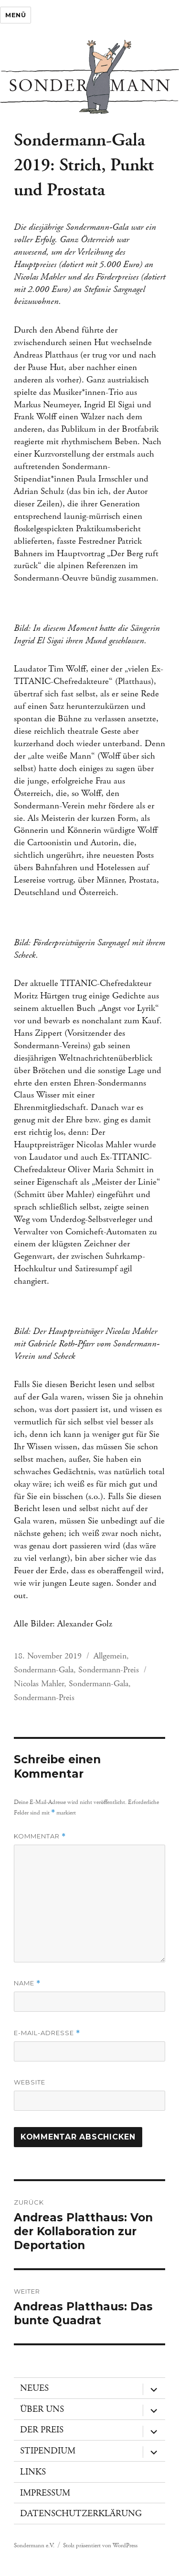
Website (29, 2082)
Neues (34, 2388)
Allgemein (110, 1655)
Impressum (45, 2493)
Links (33, 2472)
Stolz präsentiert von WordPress (100, 2546)
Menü (15, 15)
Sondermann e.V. (34, 2546)
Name (27, 1983)
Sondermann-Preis (108, 1669)
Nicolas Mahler (39, 1683)
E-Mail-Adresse (47, 2033)
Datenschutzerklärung (81, 2514)
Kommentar (40, 1836)
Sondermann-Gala (44, 1669)
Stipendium (47, 2451)
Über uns (42, 2409)
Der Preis (41, 2430)
